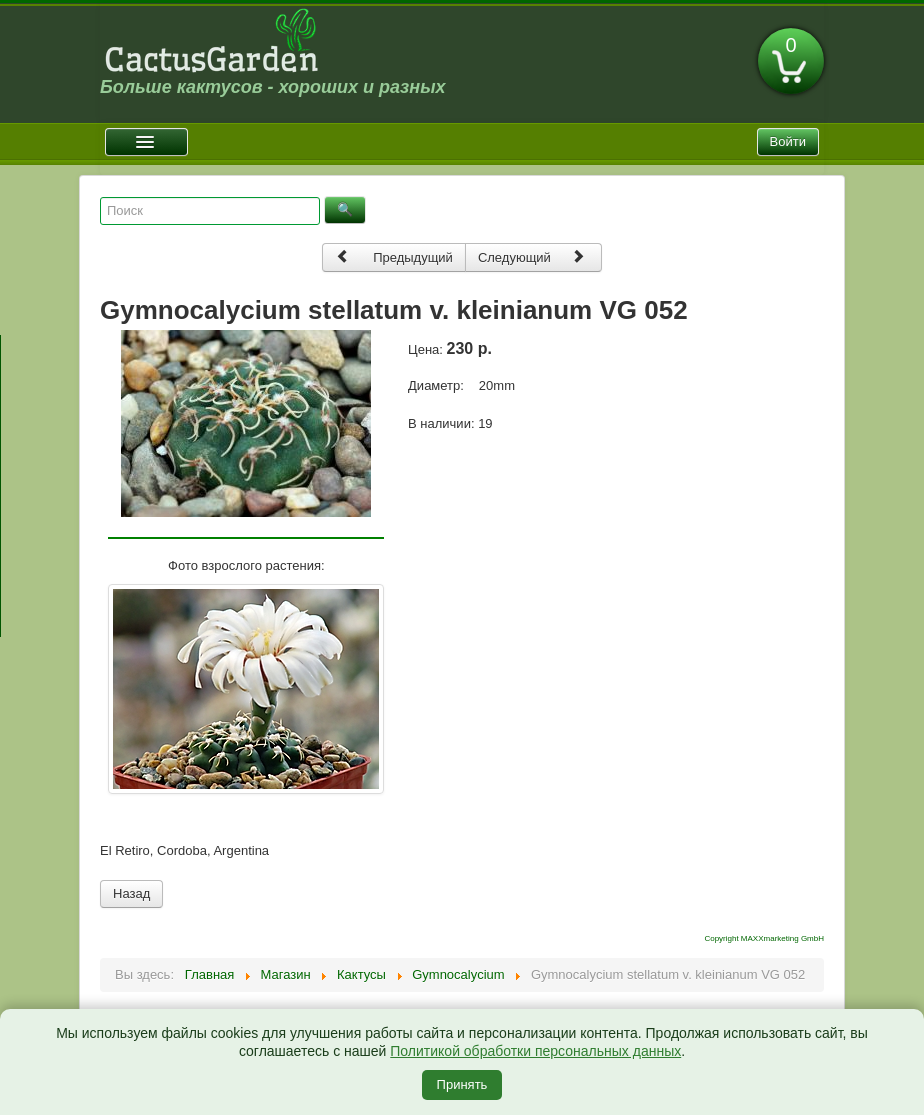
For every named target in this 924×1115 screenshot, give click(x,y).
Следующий (532, 256)
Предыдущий (394, 256)
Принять (462, 1084)
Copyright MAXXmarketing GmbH (764, 938)
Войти (788, 141)
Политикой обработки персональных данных (535, 1051)
